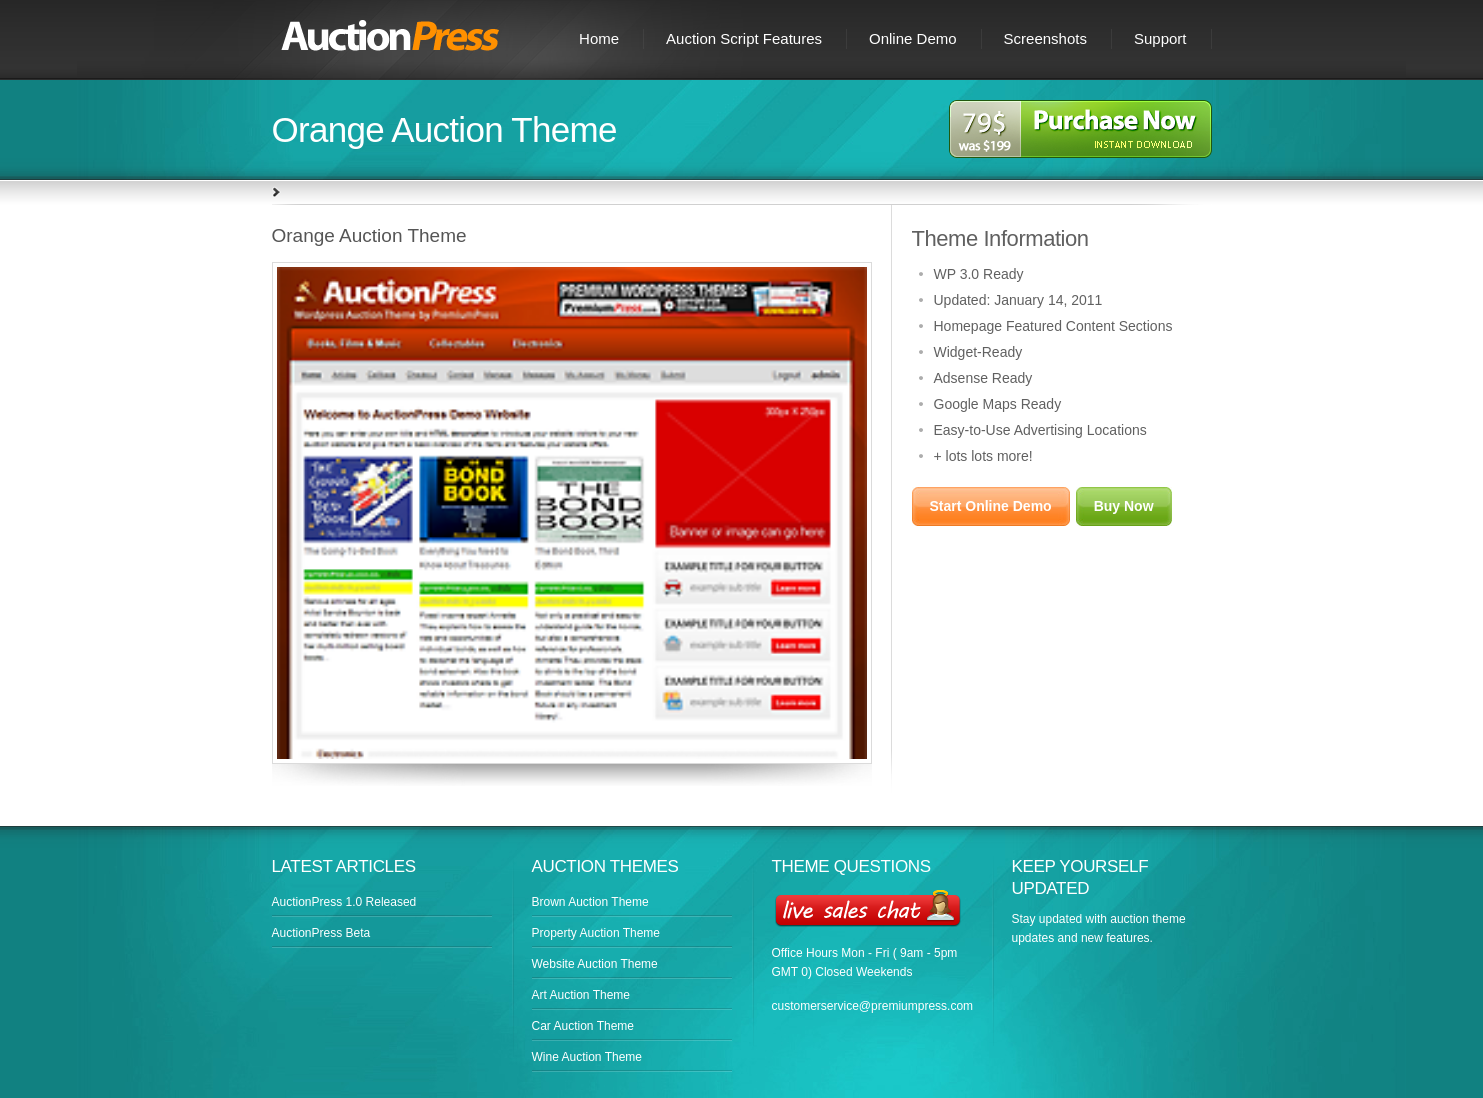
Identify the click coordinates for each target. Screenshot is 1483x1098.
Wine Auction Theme (587, 1057)
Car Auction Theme (583, 1026)
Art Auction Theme (581, 995)
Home (599, 38)
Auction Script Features (744, 38)
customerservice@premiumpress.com (873, 1006)
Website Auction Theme (595, 964)
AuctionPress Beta (321, 933)
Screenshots (1045, 38)
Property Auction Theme (596, 933)
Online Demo (913, 38)
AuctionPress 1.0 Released (344, 902)
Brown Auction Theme (590, 902)
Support (1160, 38)
